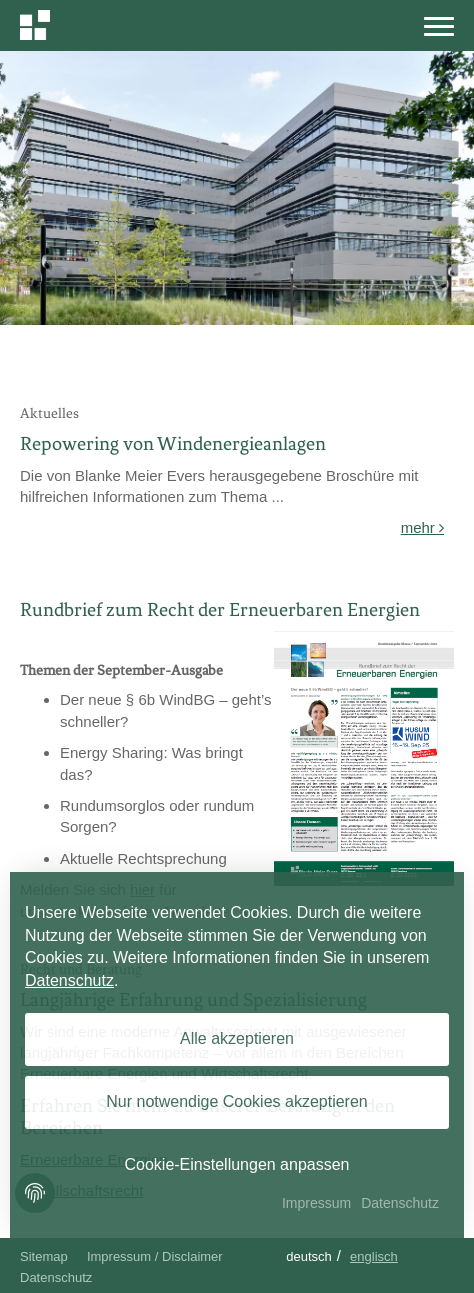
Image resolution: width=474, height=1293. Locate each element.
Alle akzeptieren (237, 1038)
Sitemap (44, 1256)
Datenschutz (56, 1277)
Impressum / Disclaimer (155, 1256)
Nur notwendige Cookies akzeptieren (236, 1101)
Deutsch (309, 1256)
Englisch (374, 1256)
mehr (422, 527)
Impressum (316, 1203)
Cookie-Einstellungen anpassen (236, 1164)
